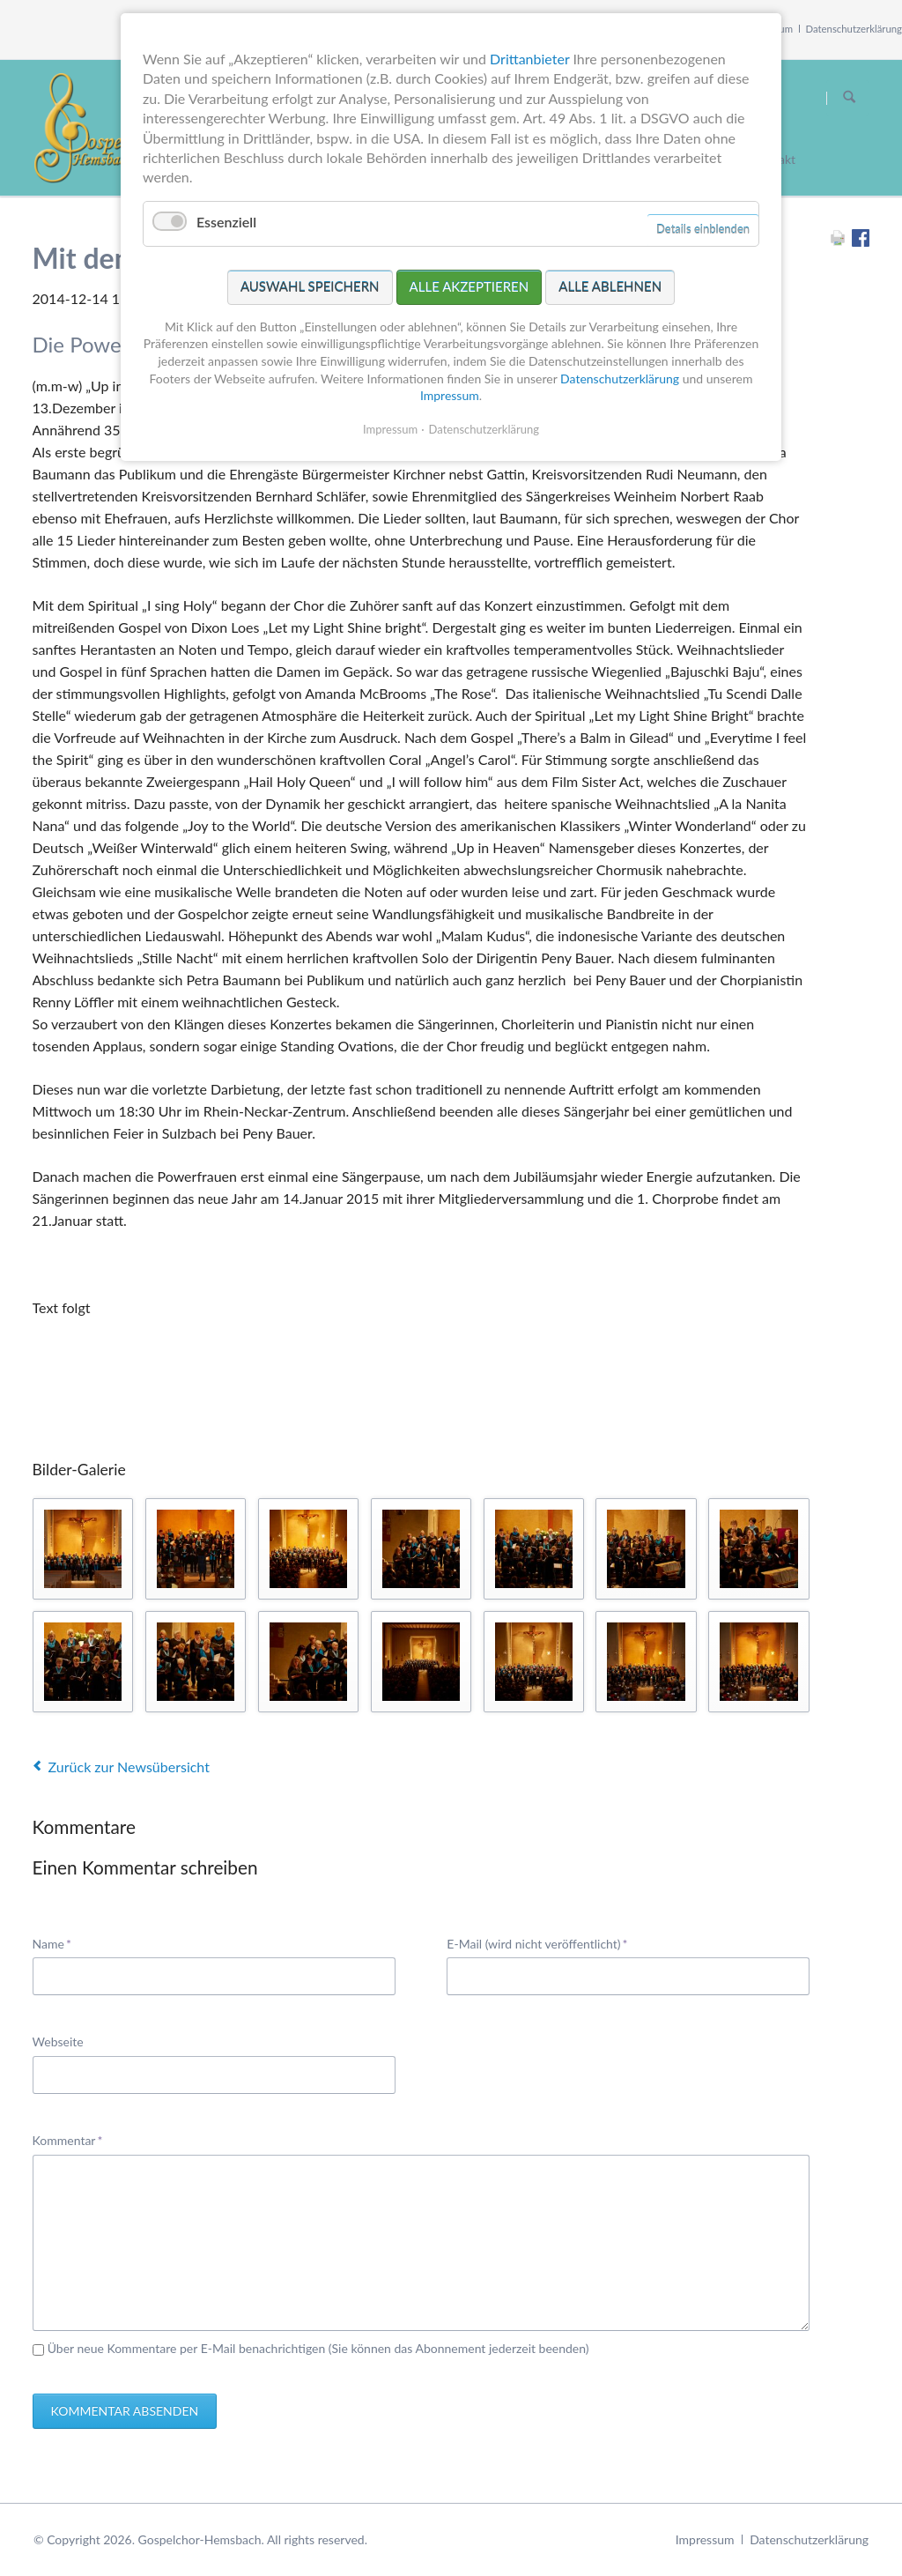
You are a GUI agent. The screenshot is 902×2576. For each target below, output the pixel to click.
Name (59, 1942)
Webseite (58, 2041)
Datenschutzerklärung (854, 28)
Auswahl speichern (310, 286)
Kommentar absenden (125, 2410)
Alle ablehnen (610, 286)
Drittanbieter (529, 58)
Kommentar (68, 2139)
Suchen (849, 97)
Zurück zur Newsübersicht (129, 1766)
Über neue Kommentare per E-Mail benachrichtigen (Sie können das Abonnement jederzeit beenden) (318, 2348)
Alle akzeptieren (469, 286)
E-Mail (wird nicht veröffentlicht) (537, 1942)
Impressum (705, 2539)
